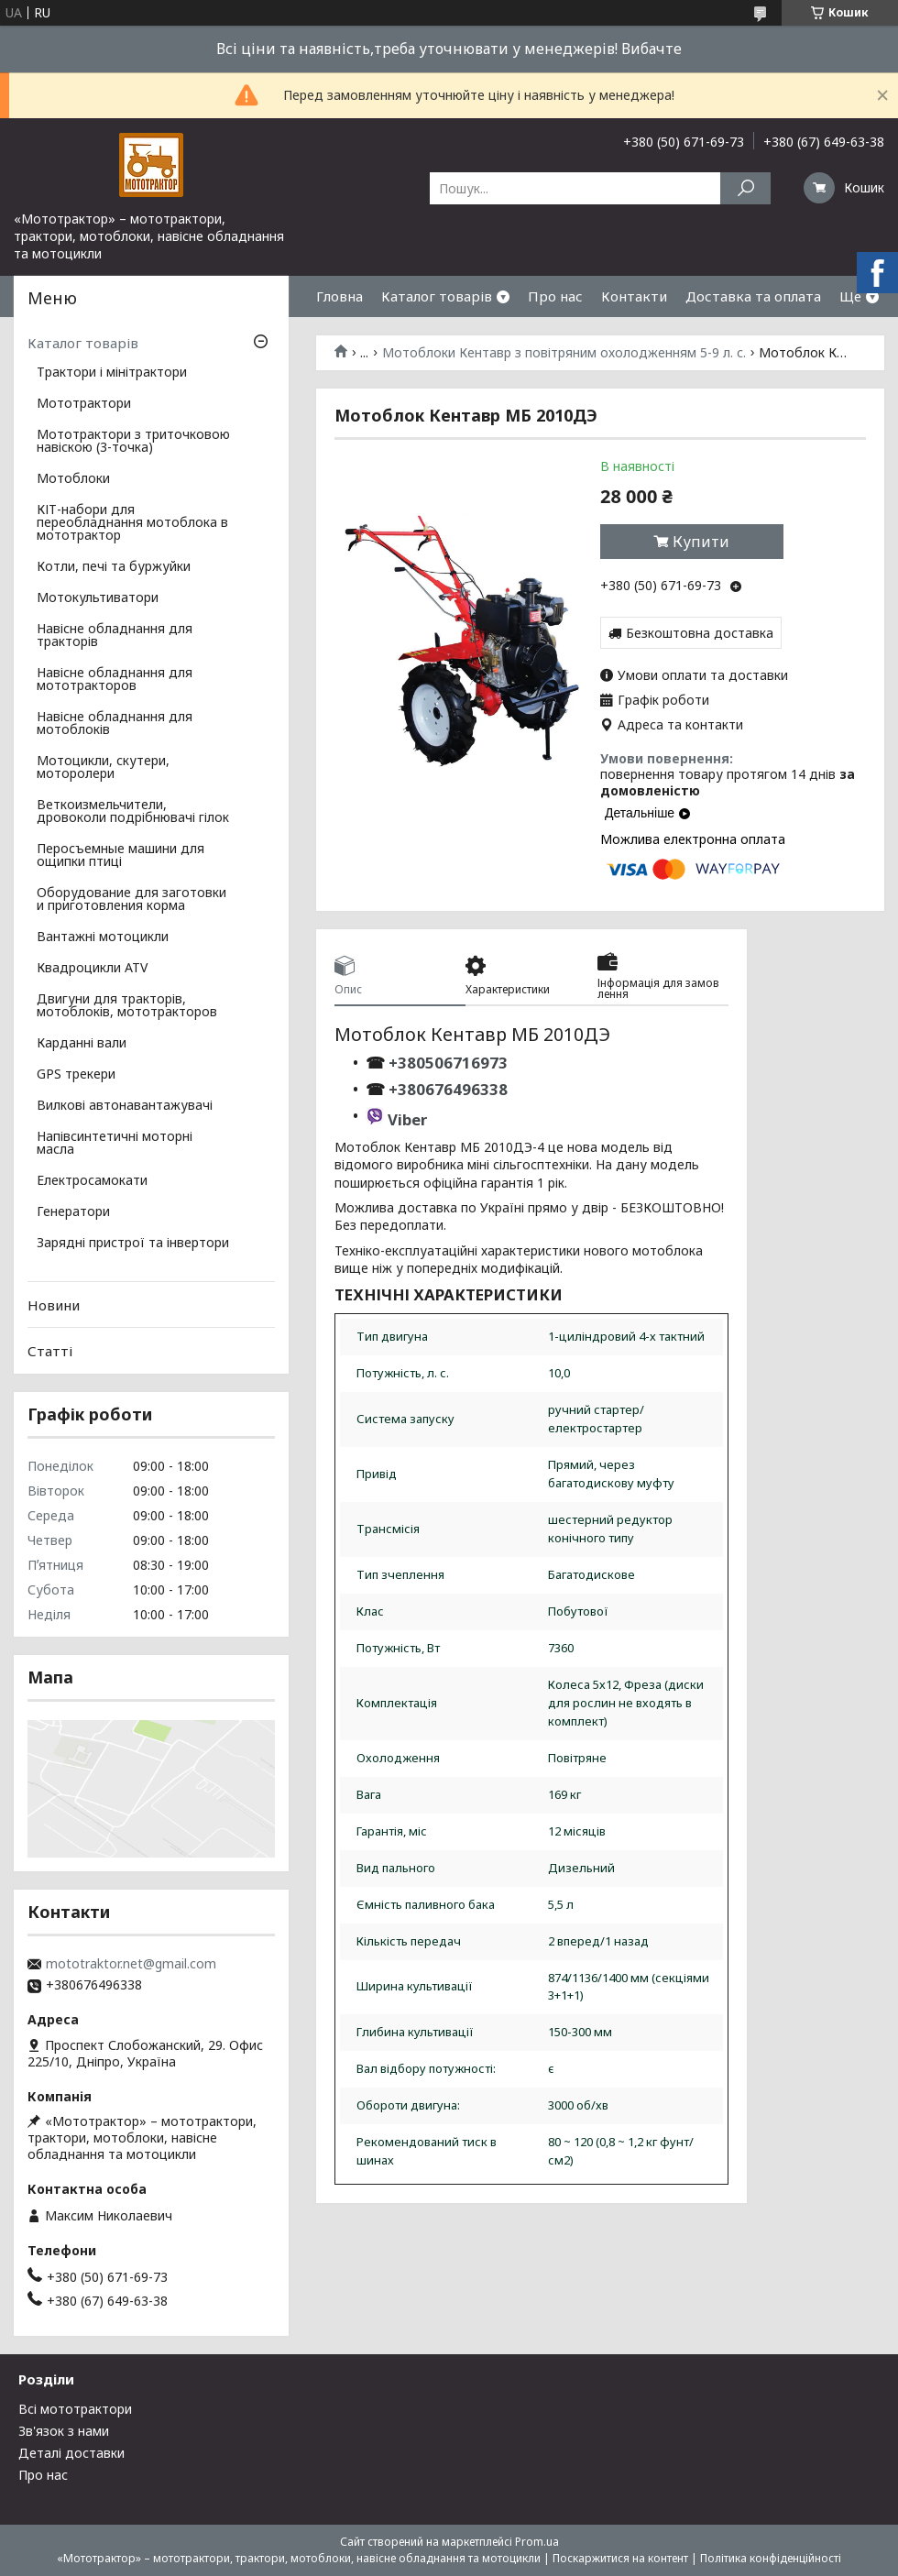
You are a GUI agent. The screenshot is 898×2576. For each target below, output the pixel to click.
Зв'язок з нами (63, 2430)
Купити (701, 542)
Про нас (555, 296)
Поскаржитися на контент (620, 2558)
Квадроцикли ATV (92, 968)
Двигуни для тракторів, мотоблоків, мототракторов (127, 1006)
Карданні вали (81, 1043)
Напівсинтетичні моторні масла (114, 1143)
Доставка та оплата (753, 296)
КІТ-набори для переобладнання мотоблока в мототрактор (132, 523)
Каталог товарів (436, 296)
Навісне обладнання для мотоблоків (114, 724)
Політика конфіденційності (770, 2558)
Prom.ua (537, 2541)
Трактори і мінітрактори (112, 373)
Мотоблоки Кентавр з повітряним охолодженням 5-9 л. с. (564, 353)
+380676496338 (448, 1089)
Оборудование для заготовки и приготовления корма (131, 900)
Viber (407, 1119)
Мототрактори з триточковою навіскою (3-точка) (133, 441)
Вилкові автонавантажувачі (125, 1106)
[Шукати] (745, 188)
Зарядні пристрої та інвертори (133, 1243)
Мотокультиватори (98, 598)
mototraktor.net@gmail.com (131, 1964)
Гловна (339, 296)
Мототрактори (84, 404)
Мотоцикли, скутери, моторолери (103, 768)
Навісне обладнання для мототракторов (114, 680)
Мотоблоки (73, 479)
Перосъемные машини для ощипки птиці (120, 856)
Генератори (73, 1212)
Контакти (634, 296)
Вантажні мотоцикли (103, 937)
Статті (49, 1351)
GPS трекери (76, 1075)
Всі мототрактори (75, 2408)
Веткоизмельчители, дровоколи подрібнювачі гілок (133, 812)
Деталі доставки (71, 2452)
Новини (53, 1305)
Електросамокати (92, 1181)
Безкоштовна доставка (699, 632)
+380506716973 (446, 1062)
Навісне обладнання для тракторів (114, 636)
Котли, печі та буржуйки (114, 567)
